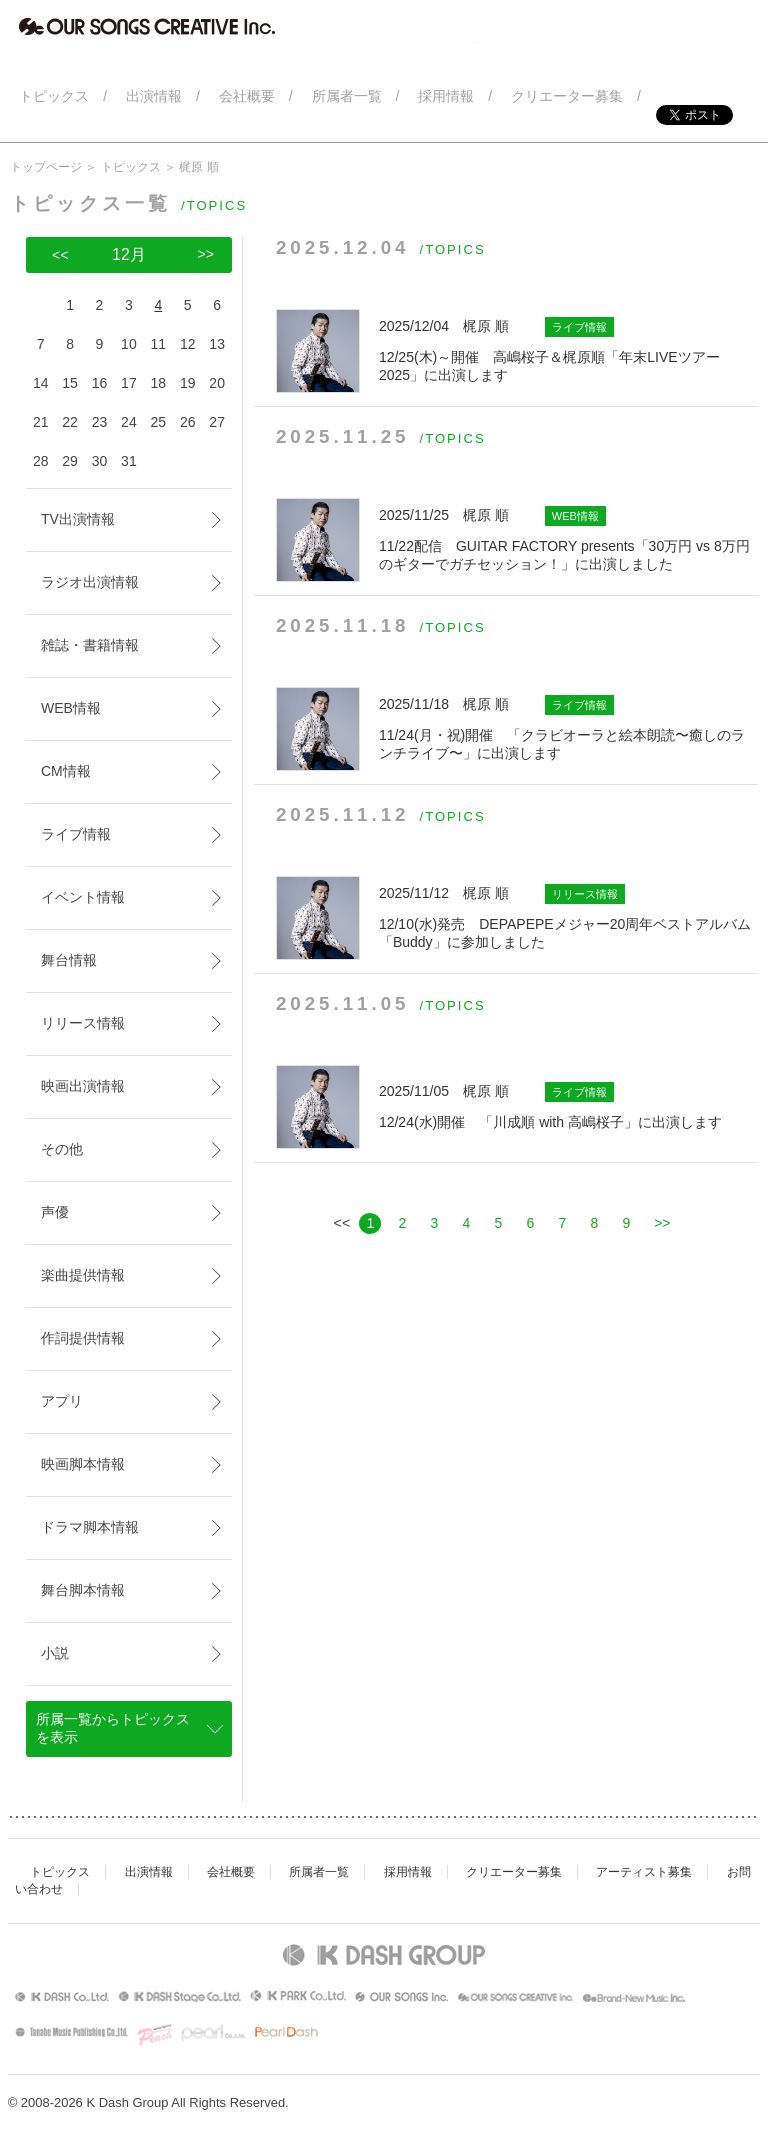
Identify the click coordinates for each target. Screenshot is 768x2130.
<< (60, 255)
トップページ (46, 167)
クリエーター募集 (514, 1872)
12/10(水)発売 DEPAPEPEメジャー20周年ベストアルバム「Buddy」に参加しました (568, 917)
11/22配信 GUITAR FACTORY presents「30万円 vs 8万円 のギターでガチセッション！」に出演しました (568, 539)
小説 (55, 1653)
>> (662, 1223)
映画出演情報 (83, 1086)
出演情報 (149, 1872)
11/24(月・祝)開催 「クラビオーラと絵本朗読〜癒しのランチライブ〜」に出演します (568, 728)
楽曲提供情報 (83, 1275)
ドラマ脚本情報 (90, 1527)
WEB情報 (71, 708)
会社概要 (231, 1872)
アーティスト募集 (644, 1872)
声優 (55, 1212)
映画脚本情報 (83, 1464)
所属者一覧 (319, 1872)
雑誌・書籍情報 (90, 645)
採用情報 (408, 1872)
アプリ (62, 1401)
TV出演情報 (78, 519)
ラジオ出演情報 (90, 582)
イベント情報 (83, 897)
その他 (62, 1149)
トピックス (131, 167)
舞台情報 (69, 960)
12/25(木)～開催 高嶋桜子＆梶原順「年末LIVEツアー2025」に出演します (568, 350)
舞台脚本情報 (83, 1590)
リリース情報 (83, 1023)
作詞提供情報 (83, 1338)
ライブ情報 (76, 834)
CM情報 (66, 771)
